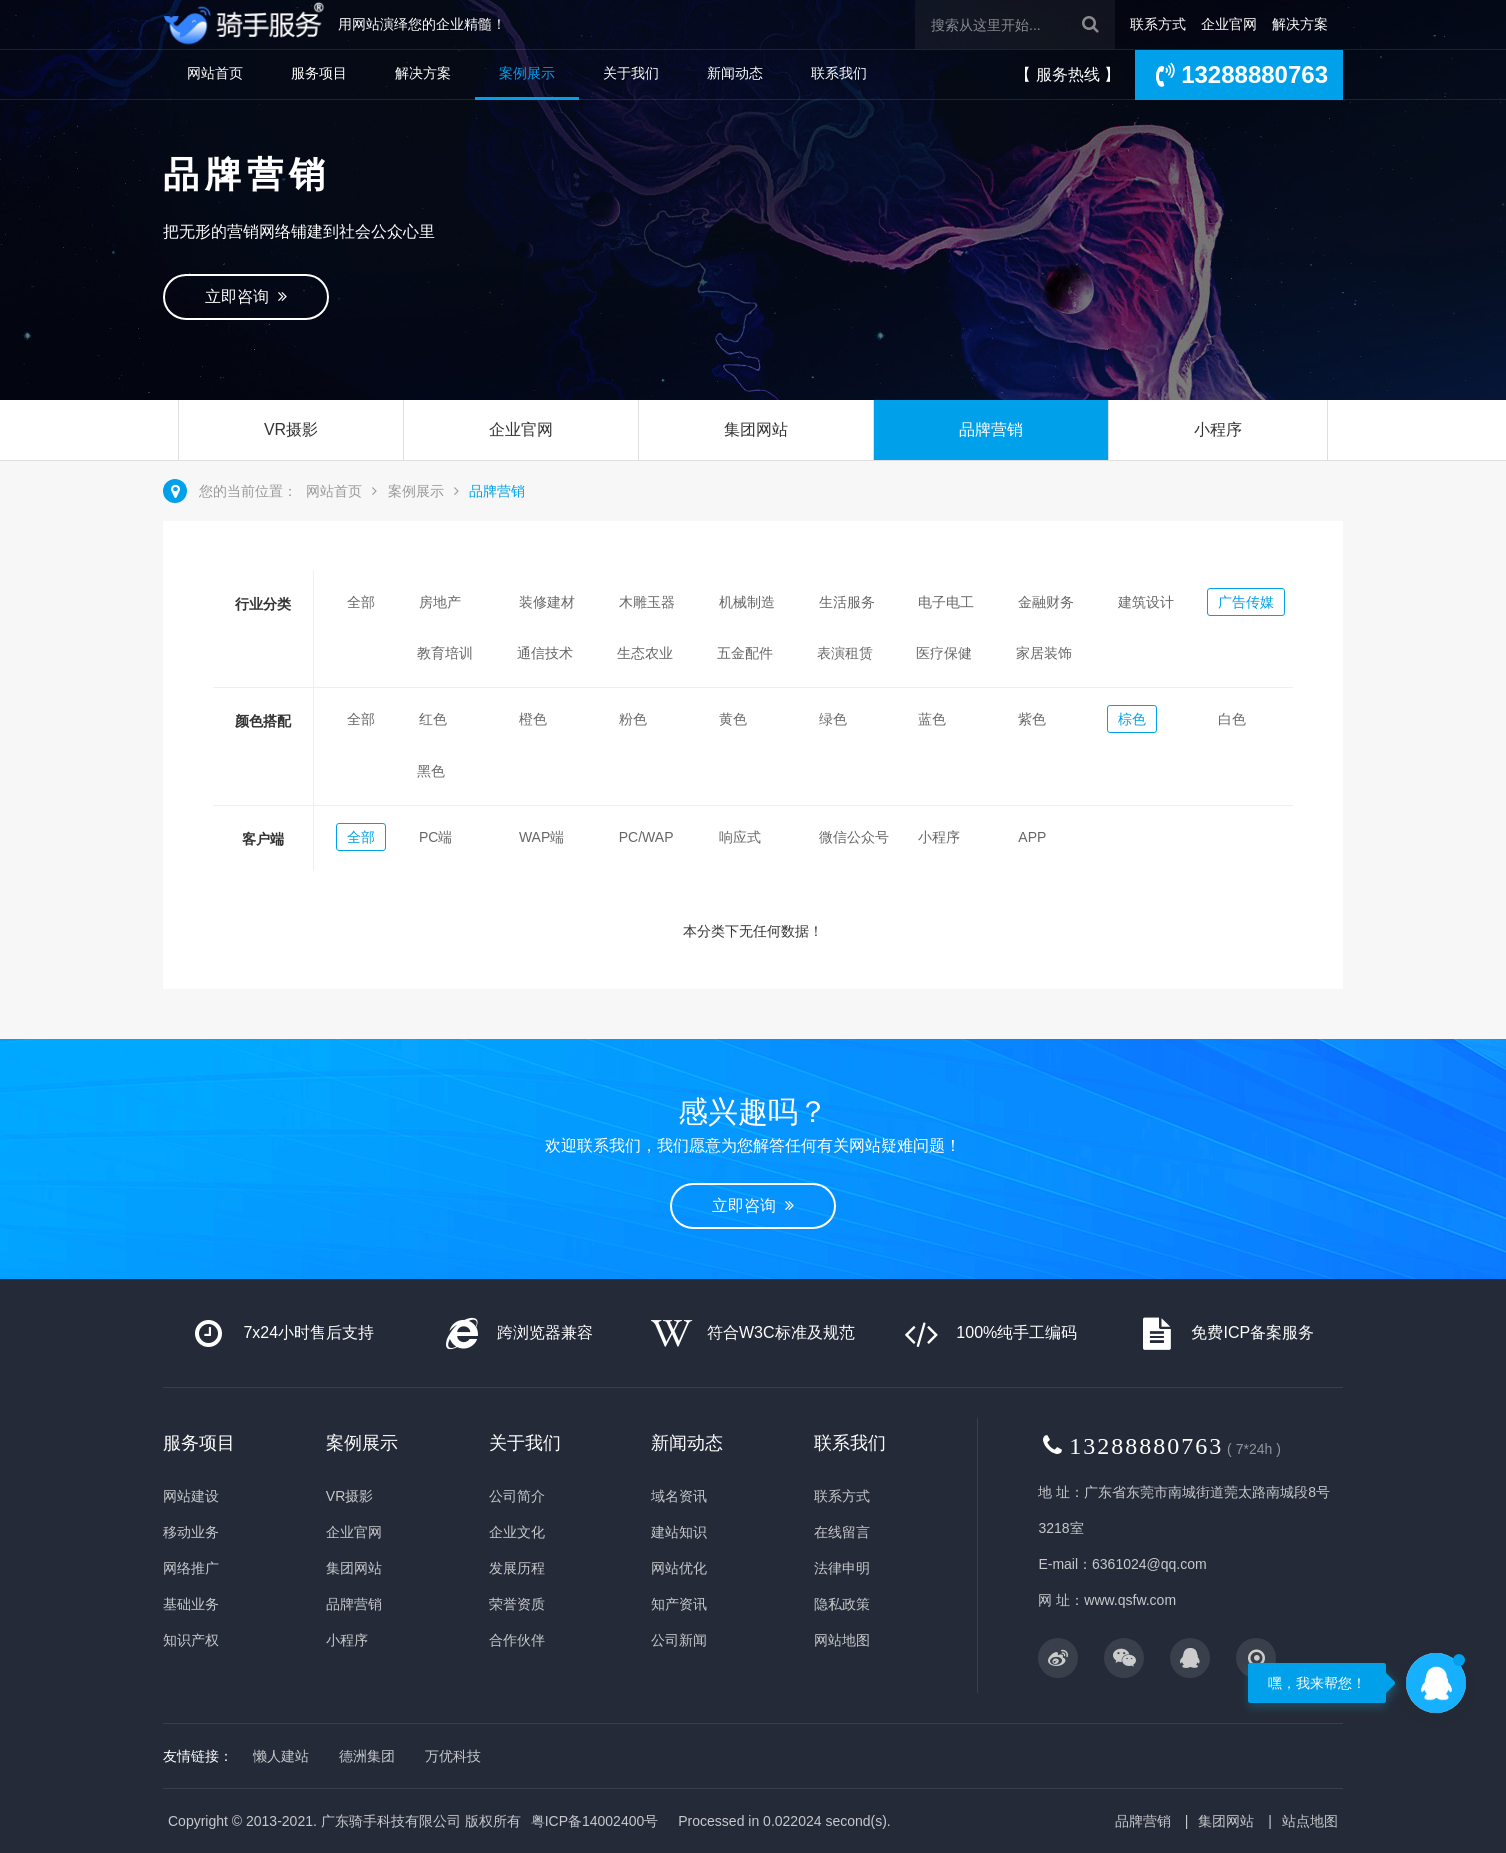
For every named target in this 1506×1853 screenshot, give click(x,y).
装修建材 (547, 602)
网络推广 (191, 1568)
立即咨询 (246, 296)
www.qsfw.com (1130, 1600)
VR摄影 (291, 429)
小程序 (1218, 429)
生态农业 (645, 653)
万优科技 (453, 1756)
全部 (361, 602)
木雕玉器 (647, 602)
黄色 (733, 719)
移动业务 (191, 1532)
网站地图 (842, 1640)
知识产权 (191, 1640)
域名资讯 (679, 1496)
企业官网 (1229, 24)
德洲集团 (367, 1756)
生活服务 (847, 602)
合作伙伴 (517, 1640)
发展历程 (517, 1568)
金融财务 (1046, 602)
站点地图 (1310, 1821)
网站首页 (215, 73)
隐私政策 (842, 1604)
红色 (433, 719)
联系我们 (839, 73)
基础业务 (191, 1604)
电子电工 (946, 602)
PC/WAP (646, 837)
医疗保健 (944, 653)
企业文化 (517, 1532)
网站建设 (191, 1496)
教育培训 (445, 653)
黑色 (431, 771)
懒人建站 (281, 1756)
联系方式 (1158, 24)
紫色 (1032, 719)
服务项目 (319, 73)
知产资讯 (679, 1604)
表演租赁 (845, 653)
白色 (1232, 719)
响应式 (740, 837)
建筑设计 (1146, 602)
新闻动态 (735, 73)
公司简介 (517, 1496)
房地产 (440, 602)
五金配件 (745, 653)
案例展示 (527, 73)
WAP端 (541, 837)
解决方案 (1300, 24)
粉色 (633, 719)
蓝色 (932, 719)
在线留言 (842, 1532)
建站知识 (679, 1532)
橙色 (533, 719)
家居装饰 (1044, 653)
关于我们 (631, 73)
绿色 (833, 719)
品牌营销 (991, 429)
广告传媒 (1246, 602)
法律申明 (842, 1568)
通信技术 (545, 653)
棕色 (1132, 719)
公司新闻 (679, 1640)
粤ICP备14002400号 (595, 1821)
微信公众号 (854, 837)
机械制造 (747, 602)
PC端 (435, 837)
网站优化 (679, 1568)
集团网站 (756, 429)
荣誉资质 (517, 1604)
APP (1032, 837)
